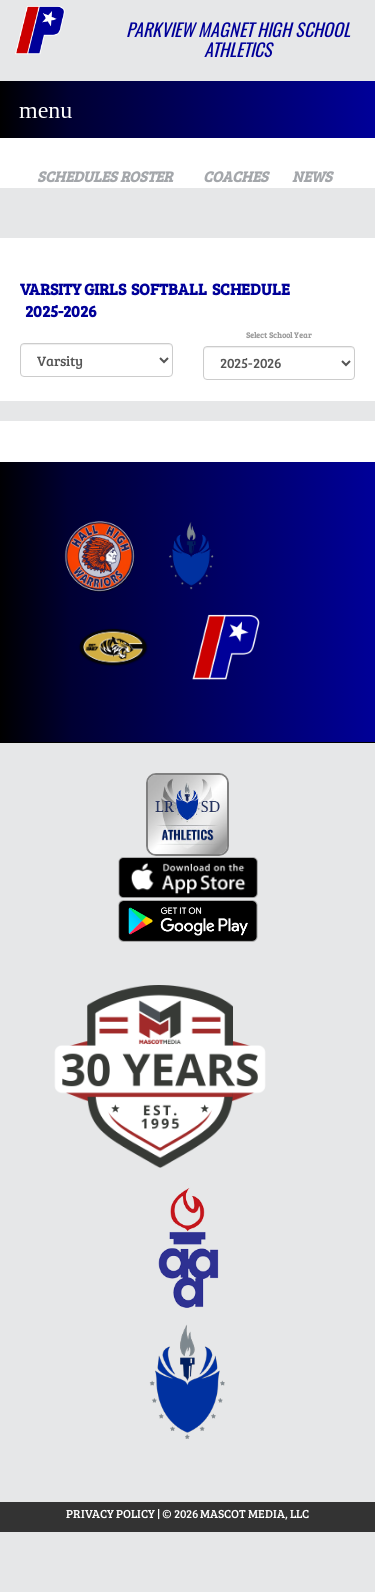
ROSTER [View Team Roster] (146, 176)
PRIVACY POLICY (110, 1513)
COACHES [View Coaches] (235, 176)
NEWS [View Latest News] (312, 176)
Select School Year (279, 334)
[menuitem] (100, 557)
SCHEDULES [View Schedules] (71, 176)
